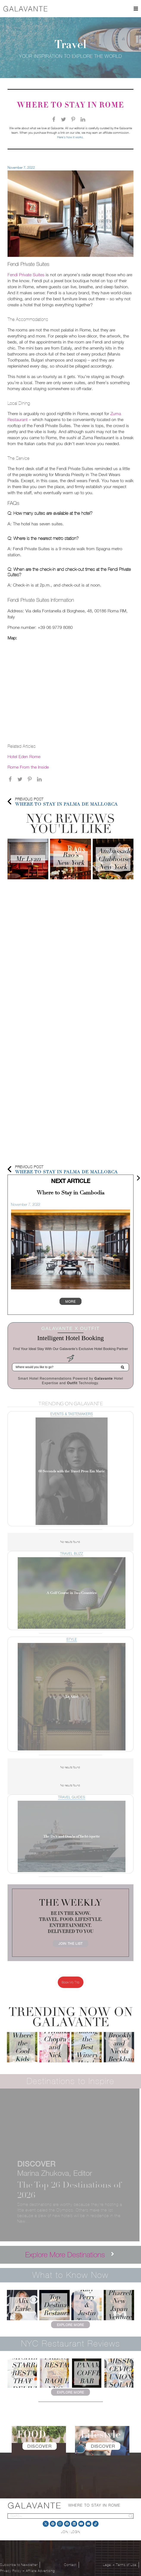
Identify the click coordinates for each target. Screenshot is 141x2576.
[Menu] (135, 8)
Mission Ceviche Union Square (124, 2373)
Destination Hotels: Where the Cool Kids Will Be (28, 2047)
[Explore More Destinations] (65, 2254)
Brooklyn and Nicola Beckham (122, 2047)
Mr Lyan (28, 859)
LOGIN (75, 2532)
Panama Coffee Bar (90, 2373)
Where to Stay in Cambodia (70, 1192)
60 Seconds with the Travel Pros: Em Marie (71, 1471)
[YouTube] (81, 2524)
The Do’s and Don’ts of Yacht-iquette (71, 1836)
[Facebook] (67, 2524)
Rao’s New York (70, 859)
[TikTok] (95, 2524)
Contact (70, 2565)
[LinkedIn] (74, 2524)
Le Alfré (71, 1697)
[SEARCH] (70, 2516)
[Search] (124, 1367)
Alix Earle (22, 2305)
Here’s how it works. (70, 137)
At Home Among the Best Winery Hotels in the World (87, 2047)
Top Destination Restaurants (61, 2305)
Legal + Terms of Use (119, 2565)
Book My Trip (71, 1982)
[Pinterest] (53, 2524)
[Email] (88, 2524)
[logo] (26, 8)
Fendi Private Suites (26, 274)
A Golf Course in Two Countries (72, 1593)
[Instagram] (60, 2524)
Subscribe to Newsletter (19, 2565)
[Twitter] (46, 2524)
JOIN (64, 2532)
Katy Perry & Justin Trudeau (88, 2305)
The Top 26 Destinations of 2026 (69, 2190)
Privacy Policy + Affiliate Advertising (27, 2571)
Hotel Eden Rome (24, 756)
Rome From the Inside (28, 767)
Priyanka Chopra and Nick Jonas (57, 2047)
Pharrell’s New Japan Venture (122, 2305)
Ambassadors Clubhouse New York (118, 859)
